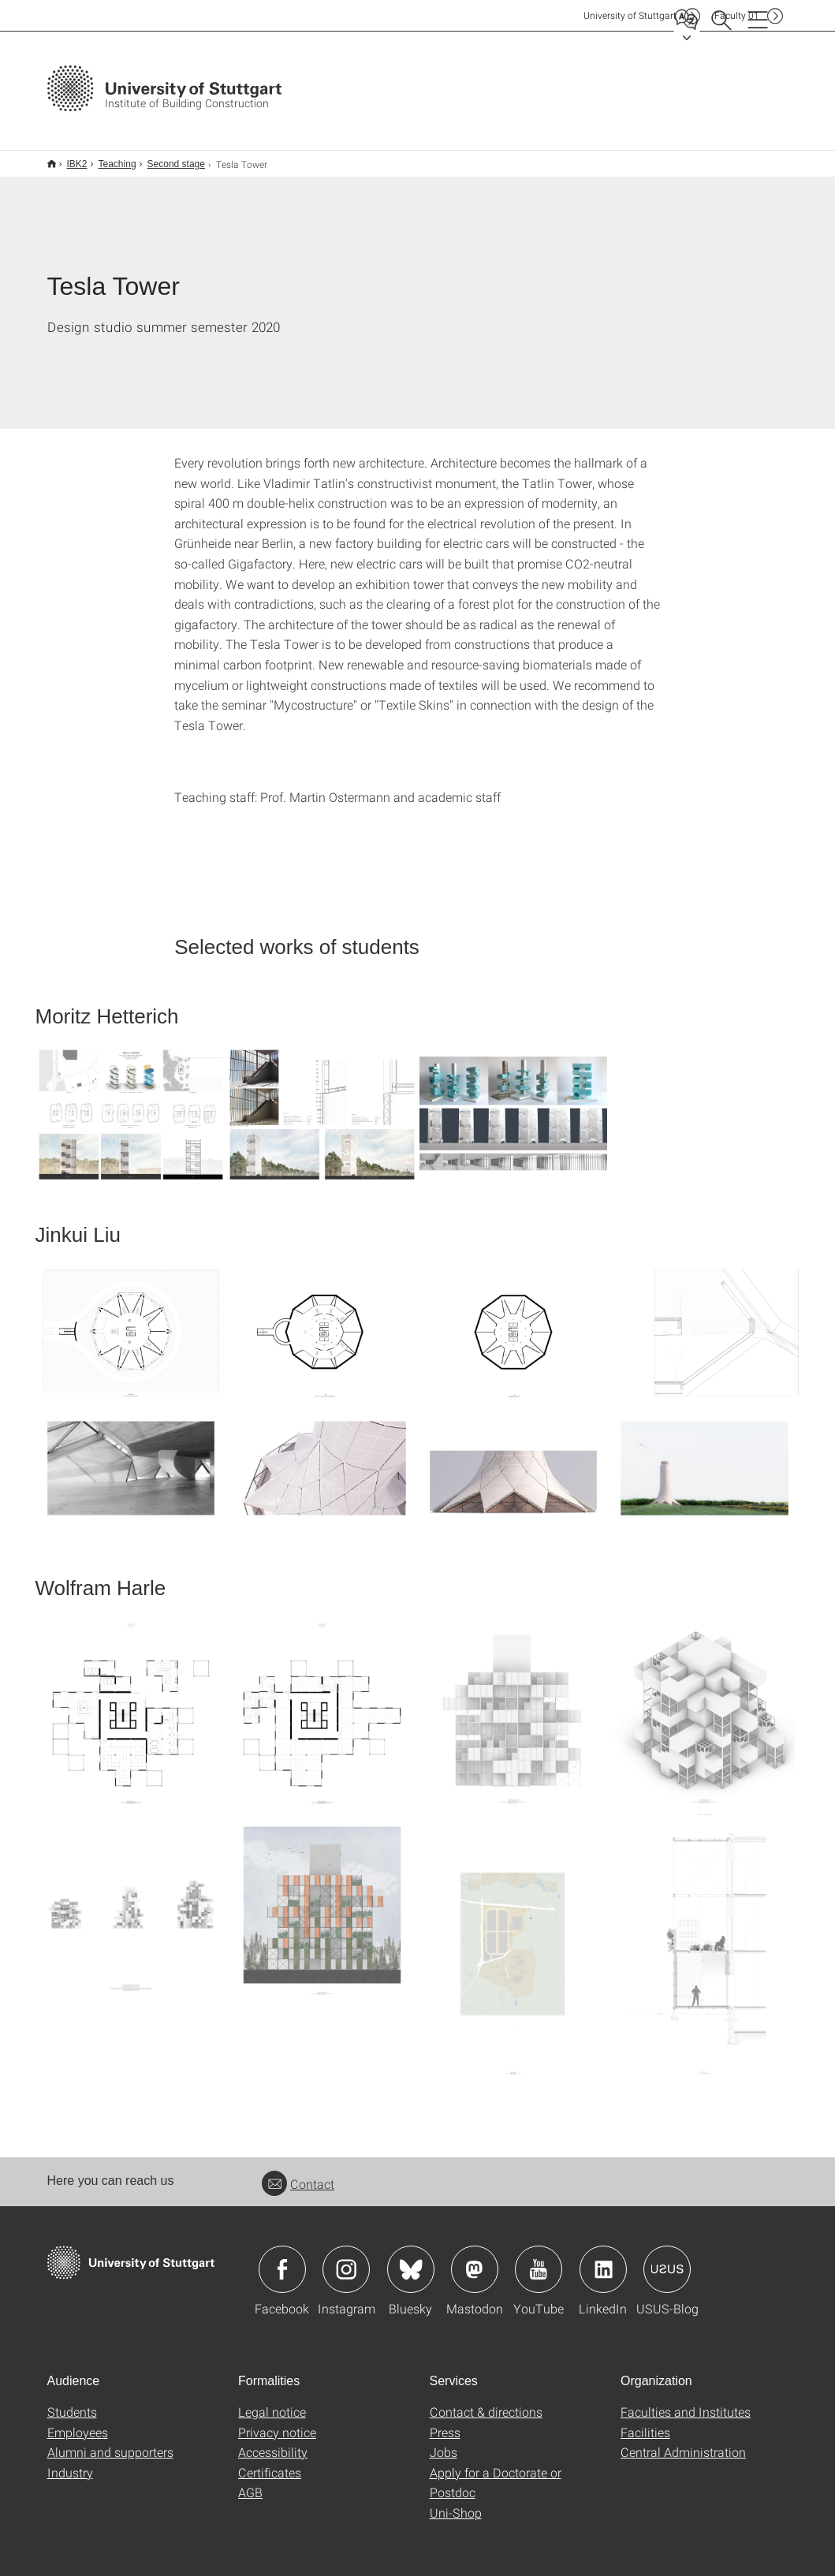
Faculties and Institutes (686, 2401)
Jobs (443, 2441)
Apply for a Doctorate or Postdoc (495, 2472)
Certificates (269, 2462)
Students (72, 2401)
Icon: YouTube (538, 2259)
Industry (70, 2462)
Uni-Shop (456, 2502)
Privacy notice (277, 2422)
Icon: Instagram (346, 2259)
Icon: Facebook (282, 2259)
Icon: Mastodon (474, 2259)
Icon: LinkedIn (603, 2259)
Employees (77, 2422)
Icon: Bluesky (410, 2259)
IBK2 (68, 158)
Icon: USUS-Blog (667, 2259)
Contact (298, 2173)
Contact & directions (486, 2401)
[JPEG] (131, 1104)
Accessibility (273, 2441)
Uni (630, 15)
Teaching (109, 158)
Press (445, 2422)
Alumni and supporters (110, 2441)
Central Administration (683, 2441)
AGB (250, 2481)
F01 (736, 15)
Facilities (645, 2422)
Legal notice (272, 2401)
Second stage (167, 158)
